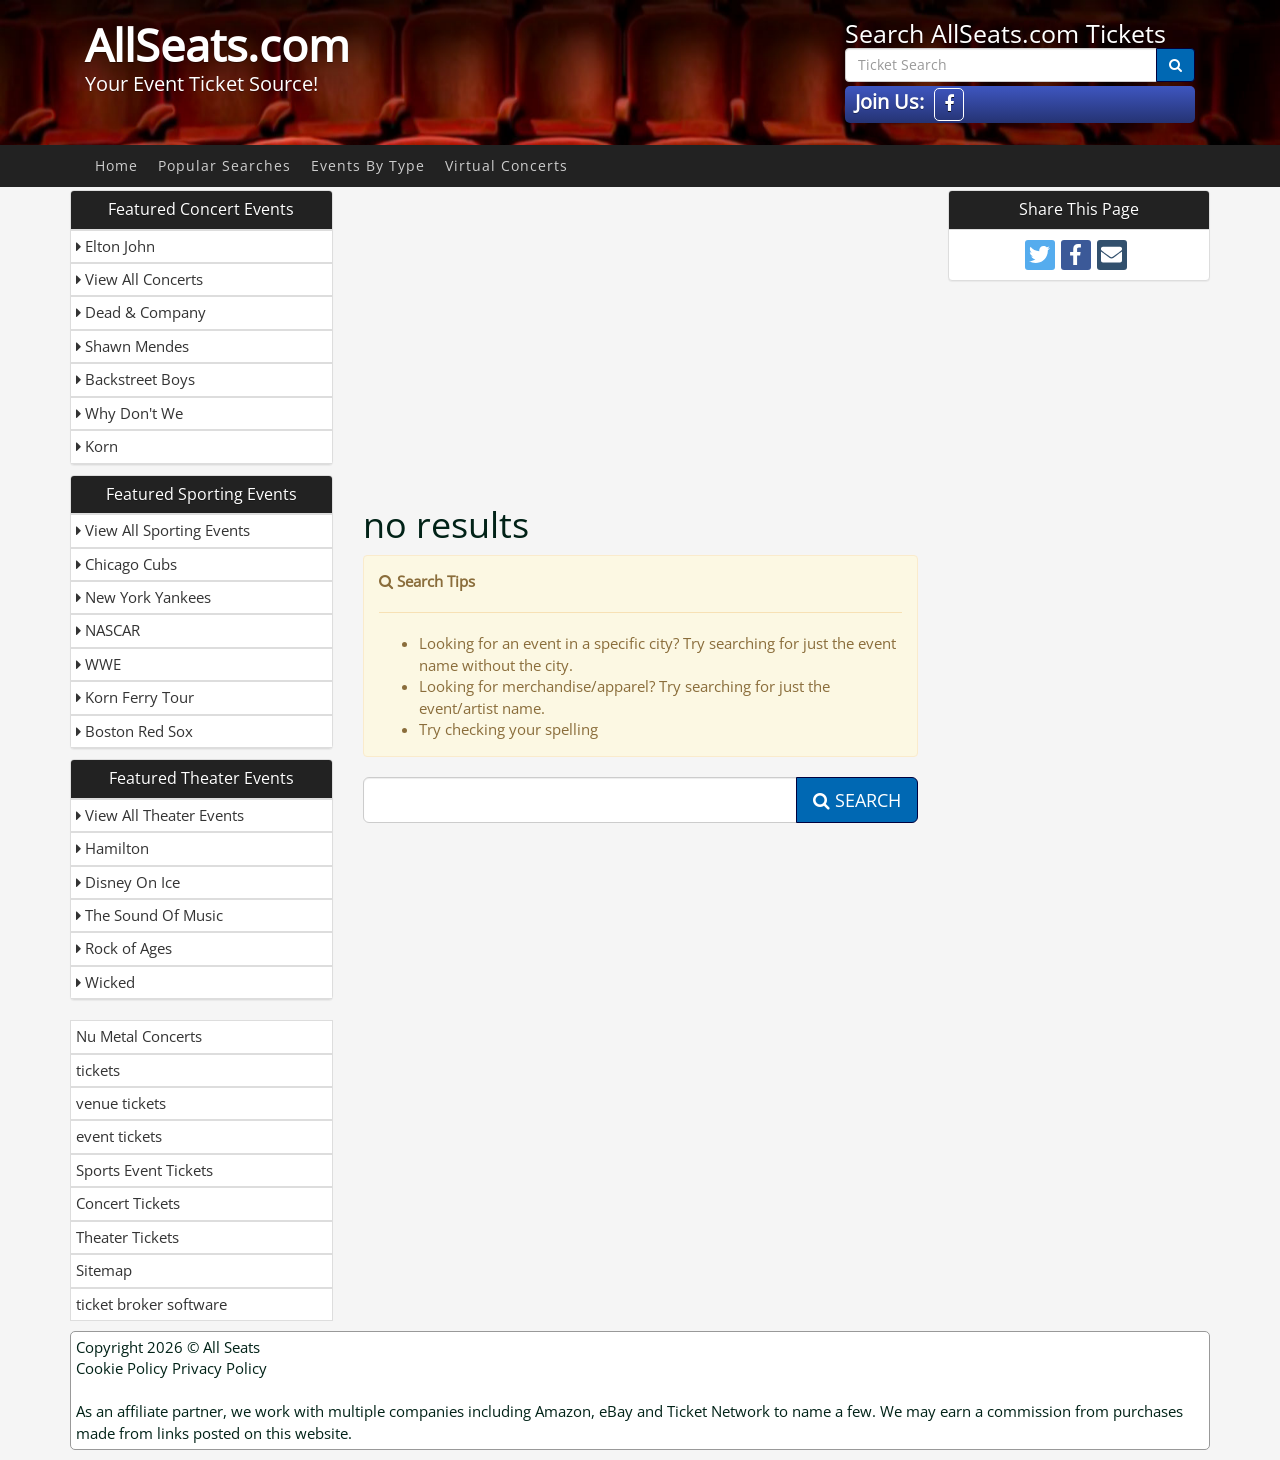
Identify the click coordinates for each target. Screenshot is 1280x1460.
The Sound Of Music (149, 915)
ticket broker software (151, 1304)
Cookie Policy (122, 1368)
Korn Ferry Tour (135, 697)
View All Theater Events (160, 815)
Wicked (105, 982)
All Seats (231, 1347)
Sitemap (104, 1270)
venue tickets (121, 1103)
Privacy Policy (219, 1368)
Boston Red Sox (134, 731)
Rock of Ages (124, 948)
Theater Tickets (127, 1237)
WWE (98, 664)
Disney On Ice (128, 882)
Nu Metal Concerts (139, 1036)
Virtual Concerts (506, 165)
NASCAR (108, 630)
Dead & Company (141, 312)
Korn (97, 446)
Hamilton (112, 848)
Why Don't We (129, 413)
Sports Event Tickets (144, 1170)
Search (857, 800)
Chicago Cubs (126, 564)
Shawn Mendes (132, 346)
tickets (98, 1070)
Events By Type (368, 165)
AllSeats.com (217, 45)
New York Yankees (143, 597)
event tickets (119, 1136)
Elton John (115, 246)
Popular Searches (224, 165)
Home (116, 165)
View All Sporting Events (163, 530)
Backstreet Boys (135, 379)
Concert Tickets (128, 1203)
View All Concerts (139, 279)
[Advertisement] (643, 330)
